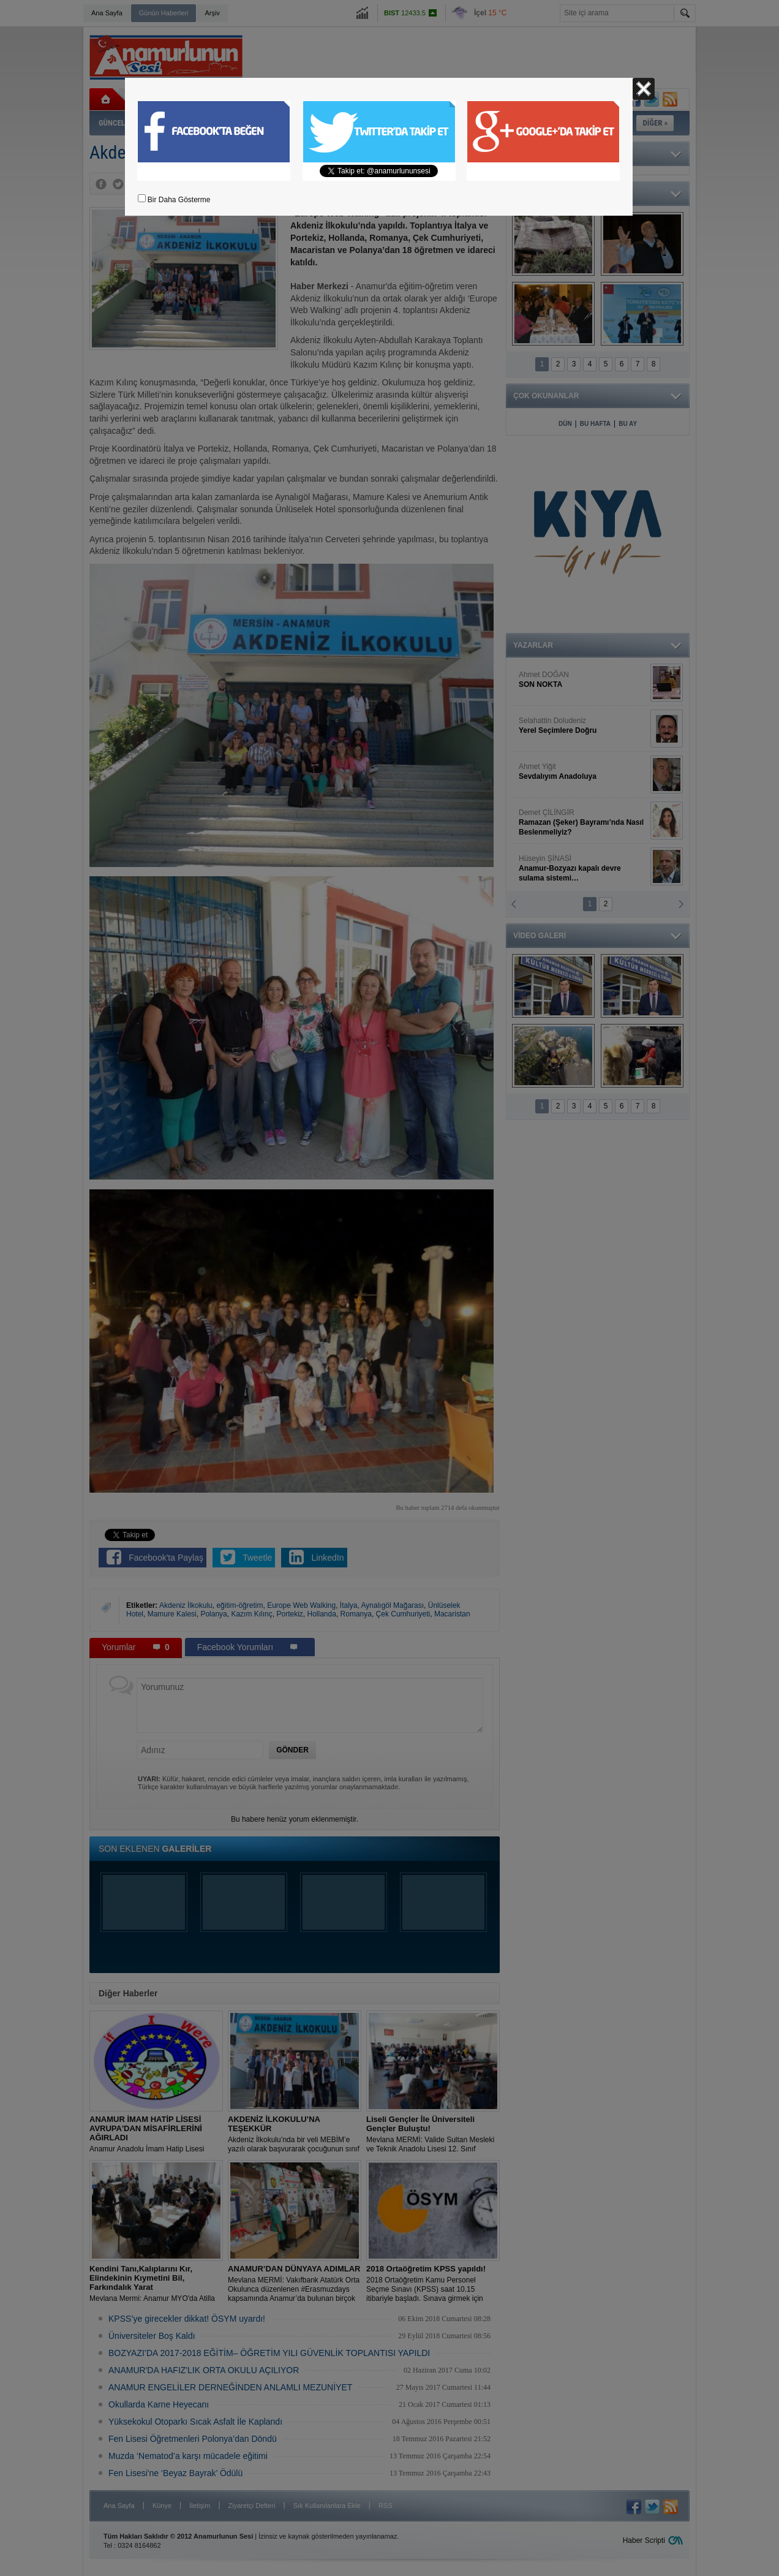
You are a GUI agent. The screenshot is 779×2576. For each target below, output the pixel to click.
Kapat (644, 89)
